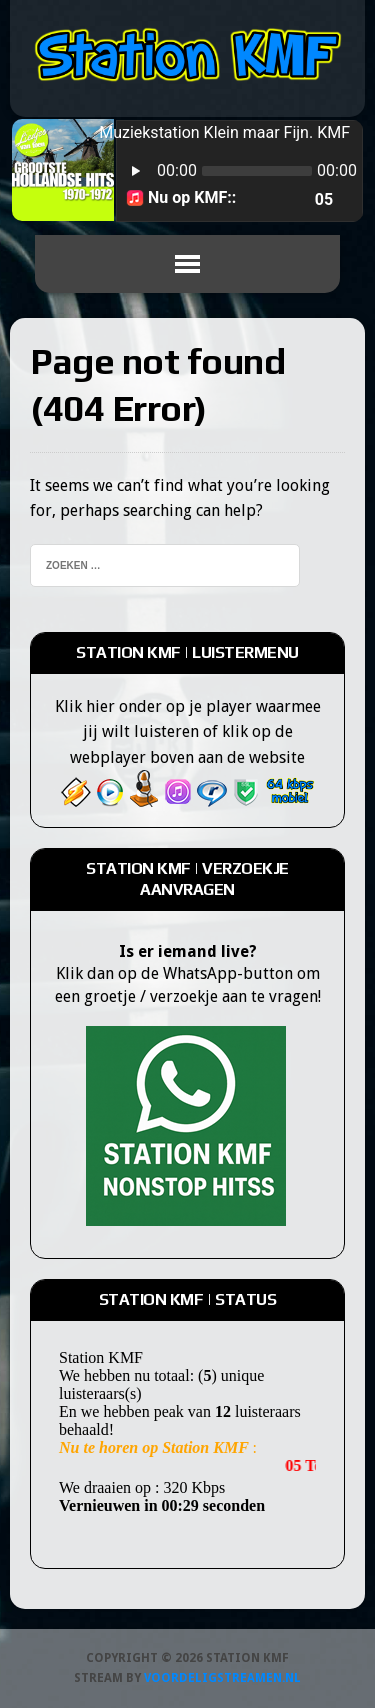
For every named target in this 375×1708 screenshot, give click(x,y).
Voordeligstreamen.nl (222, 1678)
